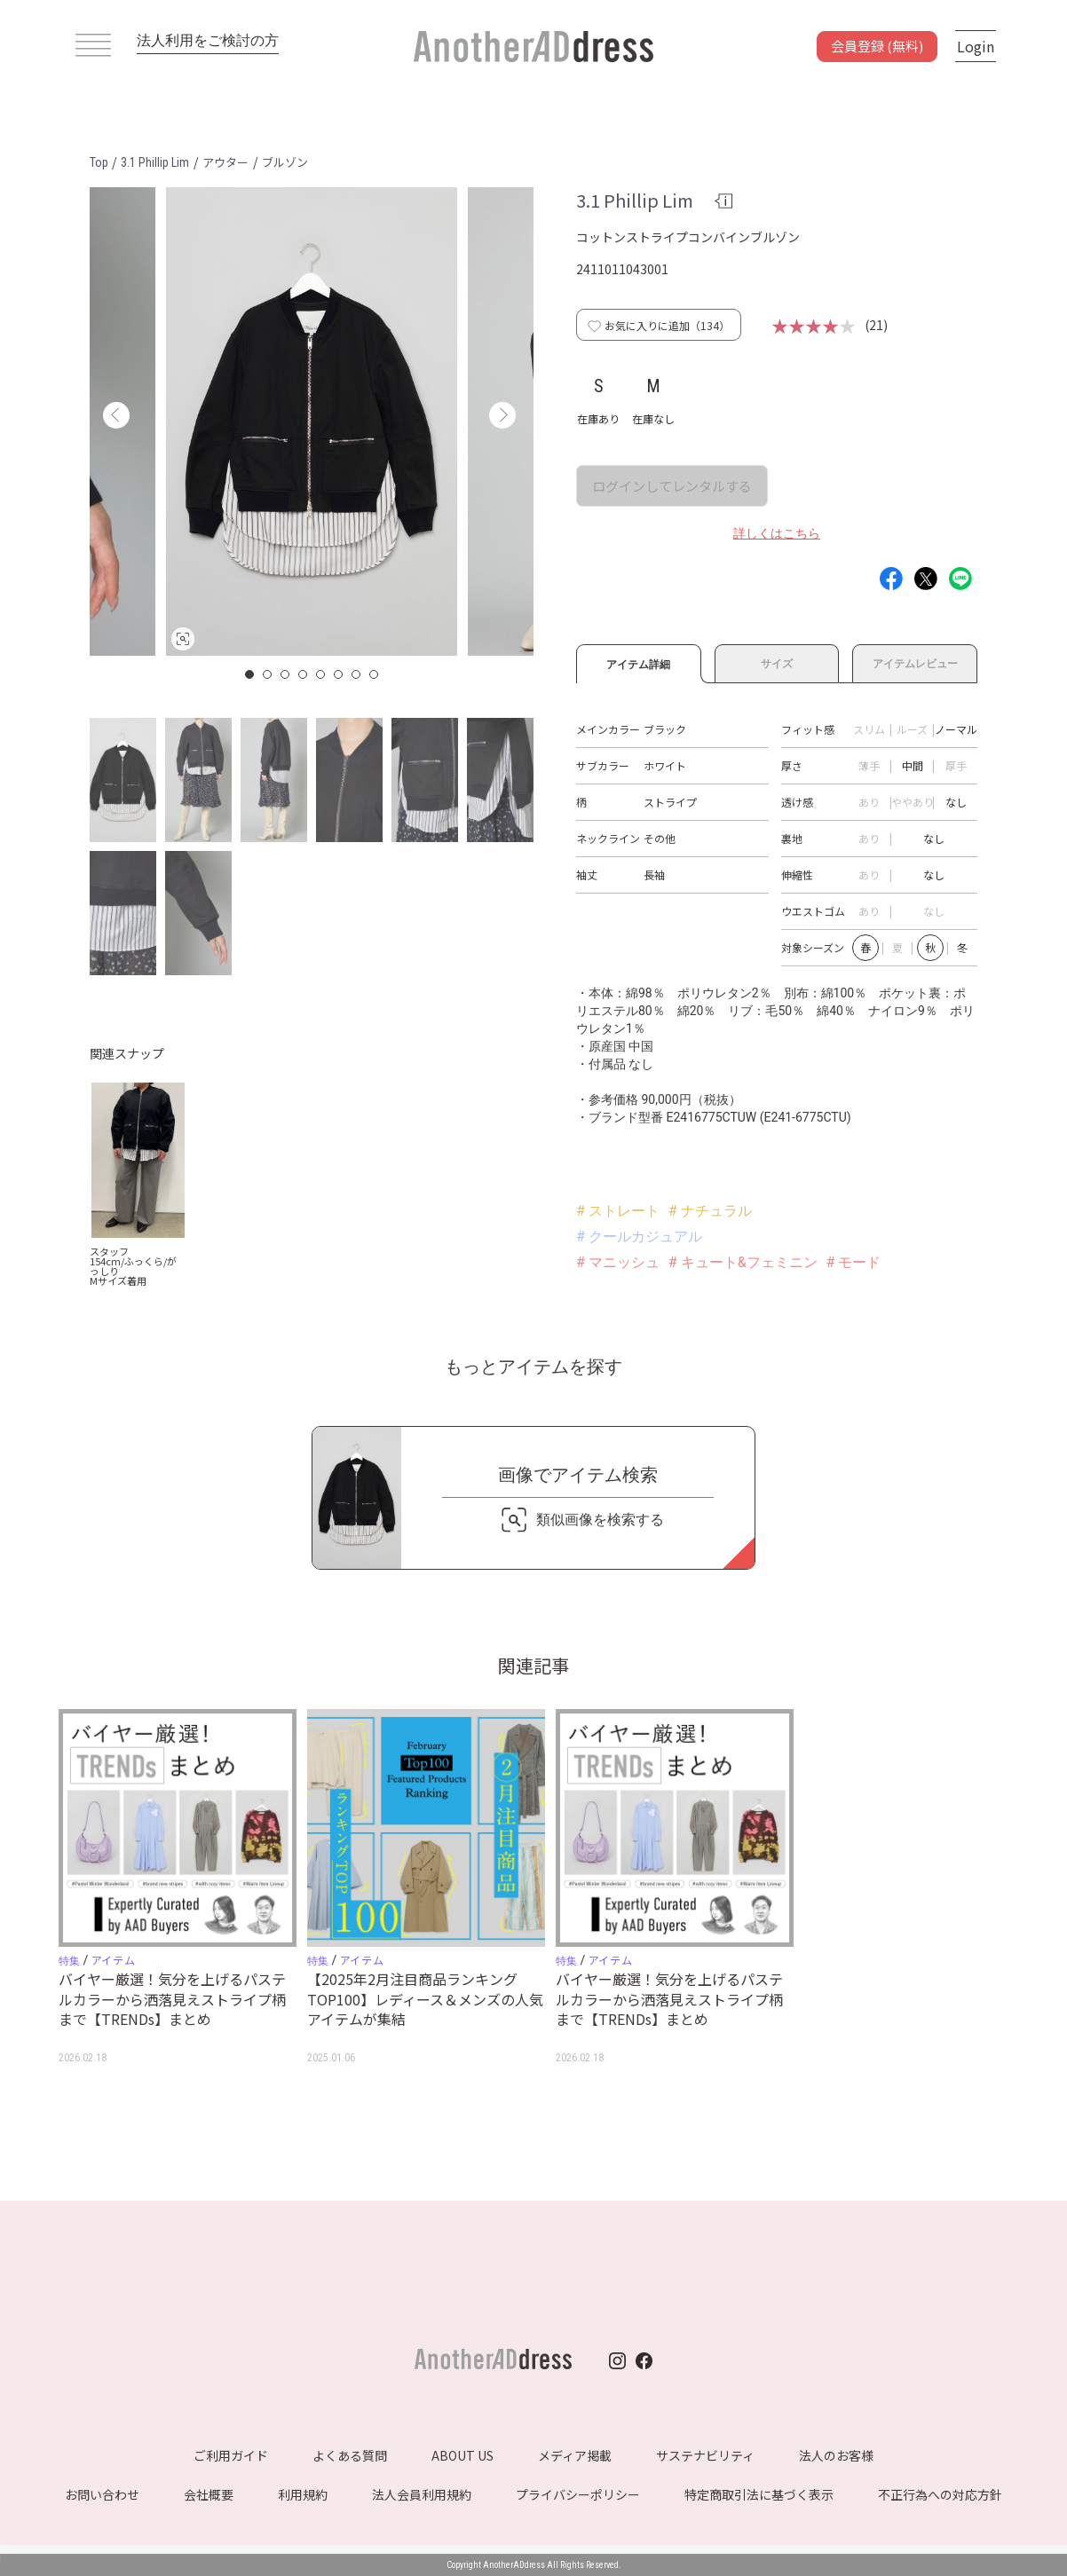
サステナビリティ (705, 2455)
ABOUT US (462, 2455)
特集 (69, 1961)
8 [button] (374, 674)
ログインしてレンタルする (672, 486)
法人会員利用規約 (421, 2494)
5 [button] (321, 674)
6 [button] (339, 674)
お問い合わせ (102, 2494)
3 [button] (286, 674)
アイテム (113, 1959)
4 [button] (303, 674)
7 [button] (357, 674)
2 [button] (268, 674)
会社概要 (208, 2494)
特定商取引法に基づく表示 (759, 2494)
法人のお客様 (836, 2455)
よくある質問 (349, 2455)
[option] (311, 421)
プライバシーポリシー (578, 2494)
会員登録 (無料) (877, 45)
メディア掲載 (575, 2455)
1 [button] (250, 674)
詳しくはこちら (776, 533)
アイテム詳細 (638, 662)
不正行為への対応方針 (940, 2494)
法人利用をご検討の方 (208, 40)
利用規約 (303, 2494)
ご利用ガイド (231, 2455)
